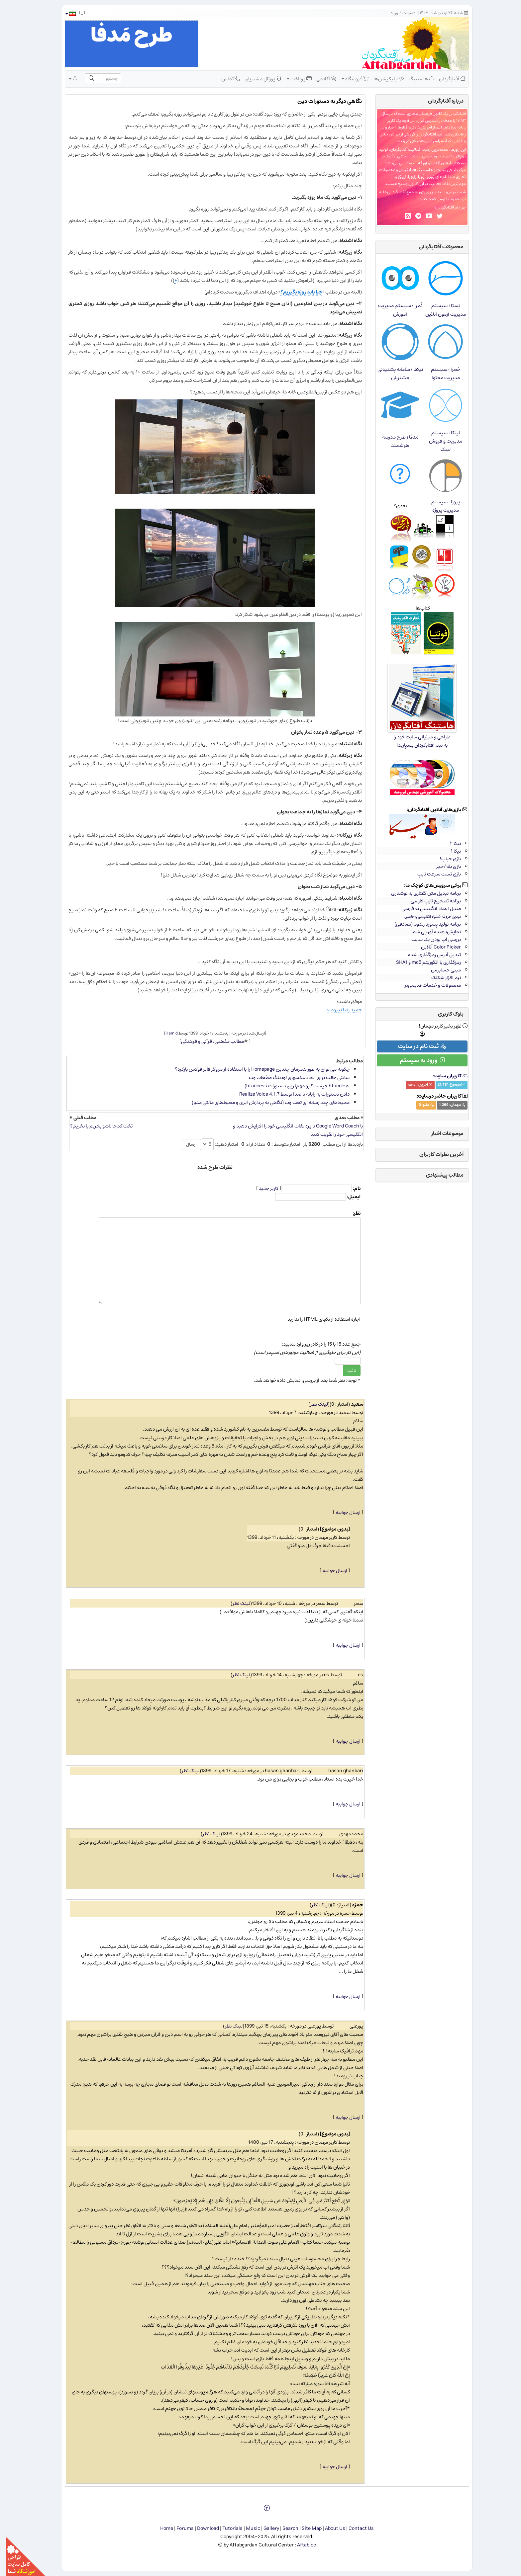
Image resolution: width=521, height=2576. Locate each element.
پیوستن (420, 192)
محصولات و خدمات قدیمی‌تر (426, 985)
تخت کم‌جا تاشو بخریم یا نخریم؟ (95, 1126)
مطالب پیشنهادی (438, 1175)
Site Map (305, 2528)
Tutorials (226, 2528)
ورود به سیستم (415, 1060)
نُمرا (415, 176)
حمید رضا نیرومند (338, 1009)
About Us (329, 2528)
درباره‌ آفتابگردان (439, 101)
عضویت (402, 13)
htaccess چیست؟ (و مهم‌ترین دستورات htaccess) (290, 1085)
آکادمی (320, 78)
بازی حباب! (444, 858)
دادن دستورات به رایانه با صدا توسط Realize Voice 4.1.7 (288, 1094)
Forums (178, 2528)
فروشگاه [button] (349, 78)
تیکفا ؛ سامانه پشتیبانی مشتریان (394, 373)
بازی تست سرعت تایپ (433, 874)
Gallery (265, 2528)
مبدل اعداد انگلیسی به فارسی (425, 908)
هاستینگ (415, 78)
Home (160, 2528)
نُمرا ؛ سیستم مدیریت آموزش (394, 309)
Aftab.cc (300, 2544)
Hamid (165, 1033)
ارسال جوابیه (341, 1512)
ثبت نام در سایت (416, 1046)
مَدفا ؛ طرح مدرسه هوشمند (394, 441)
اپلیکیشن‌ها (382, 78)
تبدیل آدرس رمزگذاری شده (428, 954)
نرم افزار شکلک (440, 977)
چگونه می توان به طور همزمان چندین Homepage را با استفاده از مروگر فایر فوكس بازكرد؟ (255, 1069)
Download (202, 2528)
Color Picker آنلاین (435, 947)
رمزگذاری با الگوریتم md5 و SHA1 (422, 962)
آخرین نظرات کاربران (435, 1154)
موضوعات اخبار (441, 1133)
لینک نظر (313, 1404)
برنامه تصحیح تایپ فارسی (429, 900)
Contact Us (354, 2528)
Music (247, 2528)
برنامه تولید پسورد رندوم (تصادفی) (421, 924)
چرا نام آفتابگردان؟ (444, 207)
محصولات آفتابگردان (434, 246)
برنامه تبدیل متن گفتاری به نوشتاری (420, 893)
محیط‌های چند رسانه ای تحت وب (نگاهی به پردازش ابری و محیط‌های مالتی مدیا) (264, 1102)
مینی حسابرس (440, 969)
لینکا (395, 176)
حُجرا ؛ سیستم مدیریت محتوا (439, 373)
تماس (224, 78)
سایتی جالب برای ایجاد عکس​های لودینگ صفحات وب (293, 1077)
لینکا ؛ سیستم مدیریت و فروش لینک (439, 441)
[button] (63, 14)
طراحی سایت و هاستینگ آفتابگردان (422, 169)
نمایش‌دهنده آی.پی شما (430, 931)
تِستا (424, 176)
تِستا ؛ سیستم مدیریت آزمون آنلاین (439, 309)
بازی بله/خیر (442, 866)
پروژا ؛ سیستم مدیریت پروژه (439, 506)
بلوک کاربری (444, 1014)
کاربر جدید (262, 1188)
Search (284, 2528)
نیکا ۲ (449, 843)
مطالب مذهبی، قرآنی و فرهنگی (206, 1041)
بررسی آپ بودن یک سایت (430, 939)
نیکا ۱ (450, 851)
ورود (388, 13)
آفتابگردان (446, 78)
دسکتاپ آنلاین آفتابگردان (438, 163)
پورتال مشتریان (256, 78)
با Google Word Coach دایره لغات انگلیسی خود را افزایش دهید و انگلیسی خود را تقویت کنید (292, 1130)
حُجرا (406, 176)
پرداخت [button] (292, 78)
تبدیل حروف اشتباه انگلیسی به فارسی (426, 916)
